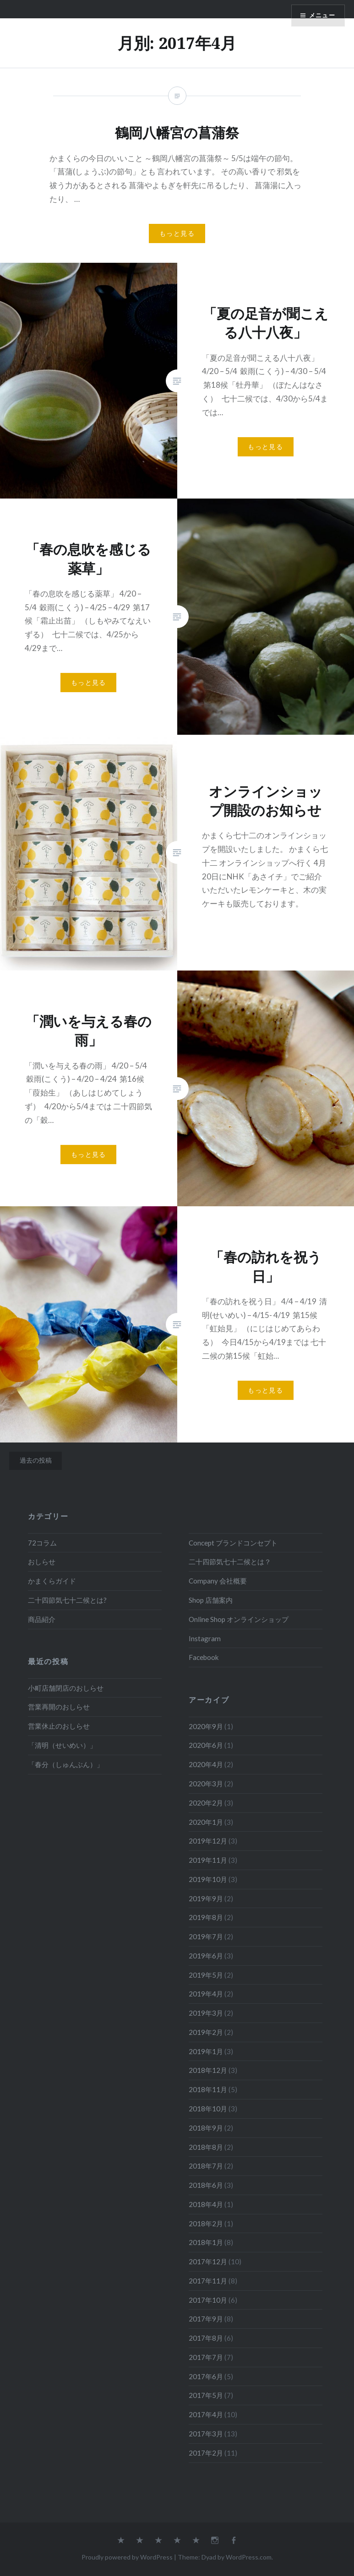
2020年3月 (206, 1783)
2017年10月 (208, 2300)
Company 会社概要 (218, 1581)
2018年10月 (208, 2108)
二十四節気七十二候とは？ (230, 1561)
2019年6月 (206, 1956)
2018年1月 (206, 2242)
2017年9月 (206, 2319)
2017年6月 (206, 2376)
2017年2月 (206, 2453)
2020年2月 (206, 1803)
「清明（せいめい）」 (62, 1745)
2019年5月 (206, 1975)
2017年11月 (208, 2281)
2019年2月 (206, 2032)
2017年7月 (206, 2357)
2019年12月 (208, 1841)
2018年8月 (206, 2147)
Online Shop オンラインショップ (239, 1619)
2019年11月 (208, 1860)
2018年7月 (206, 2166)
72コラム (42, 1543)
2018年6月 (206, 2185)
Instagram (205, 1638)
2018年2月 (206, 2223)
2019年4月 (206, 1994)
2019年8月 (206, 1917)
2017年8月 (206, 2338)
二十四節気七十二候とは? (67, 1600)
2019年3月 (206, 2013)
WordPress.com (249, 2557)
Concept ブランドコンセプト (233, 1543)
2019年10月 (208, 1879)
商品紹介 (41, 1619)
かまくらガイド (52, 1581)
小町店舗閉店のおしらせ (65, 1688)
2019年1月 (206, 2051)
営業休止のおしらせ (59, 1726)
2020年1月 (206, 1822)
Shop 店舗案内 (211, 1600)
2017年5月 (206, 2395)
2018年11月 (208, 2089)
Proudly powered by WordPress (127, 2557)
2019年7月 (206, 1936)
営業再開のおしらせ (59, 1707)
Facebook (204, 1657)
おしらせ (41, 1561)
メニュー (320, 16)
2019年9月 (206, 1898)
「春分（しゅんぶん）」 (65, 1764)
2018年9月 (206, 2128)
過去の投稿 (36, 1460)
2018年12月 (208, 2070)
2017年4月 (206, 2414)
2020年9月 (206, 1726)
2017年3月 (206, 2434)
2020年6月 (206, 1745)
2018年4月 (206, 2204)
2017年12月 (208, 2261)
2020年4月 (206, 1764)
